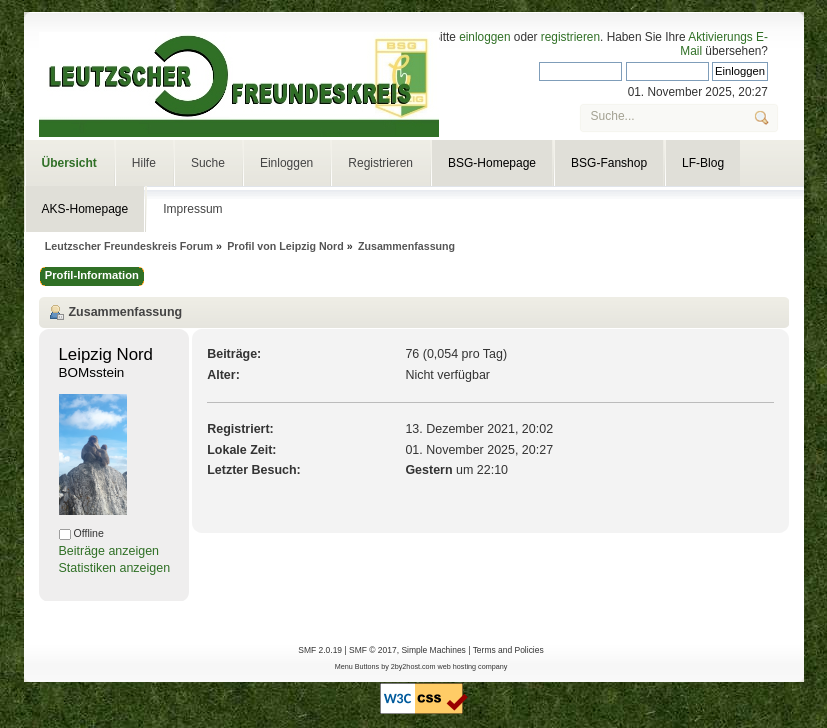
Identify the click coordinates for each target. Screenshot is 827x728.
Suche (208, 163)
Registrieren (380, 163)
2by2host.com (413, 666)
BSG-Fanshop (609, 163)
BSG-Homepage (492, 163)
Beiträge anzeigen (109, 551)
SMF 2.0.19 (320, 650)
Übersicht (69, 163)
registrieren (570, 37)
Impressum (192, 209)
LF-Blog (703, 163)
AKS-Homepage (85, 209)
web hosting (457, 666)
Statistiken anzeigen (115, 568)
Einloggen (286, 163)
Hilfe (144, 163)
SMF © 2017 (373, 650)
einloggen (484, 37)
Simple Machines (433, 650)
